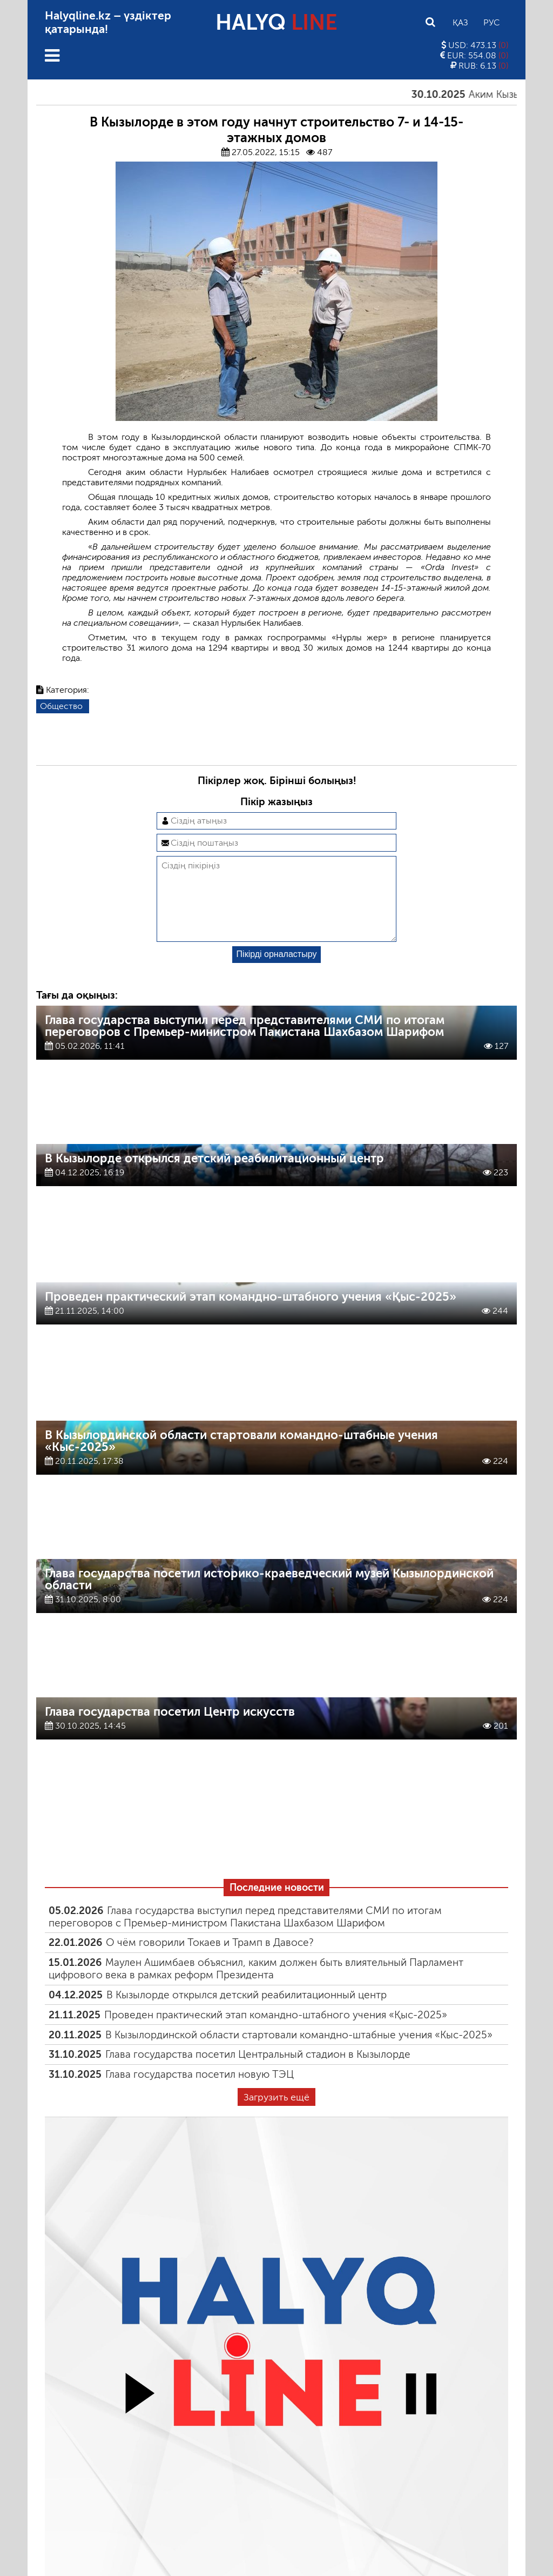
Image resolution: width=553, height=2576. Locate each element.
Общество (61, 706)
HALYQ (276, 22)
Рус (491, 22)
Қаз (460, 22)
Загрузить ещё (276, 2114)
